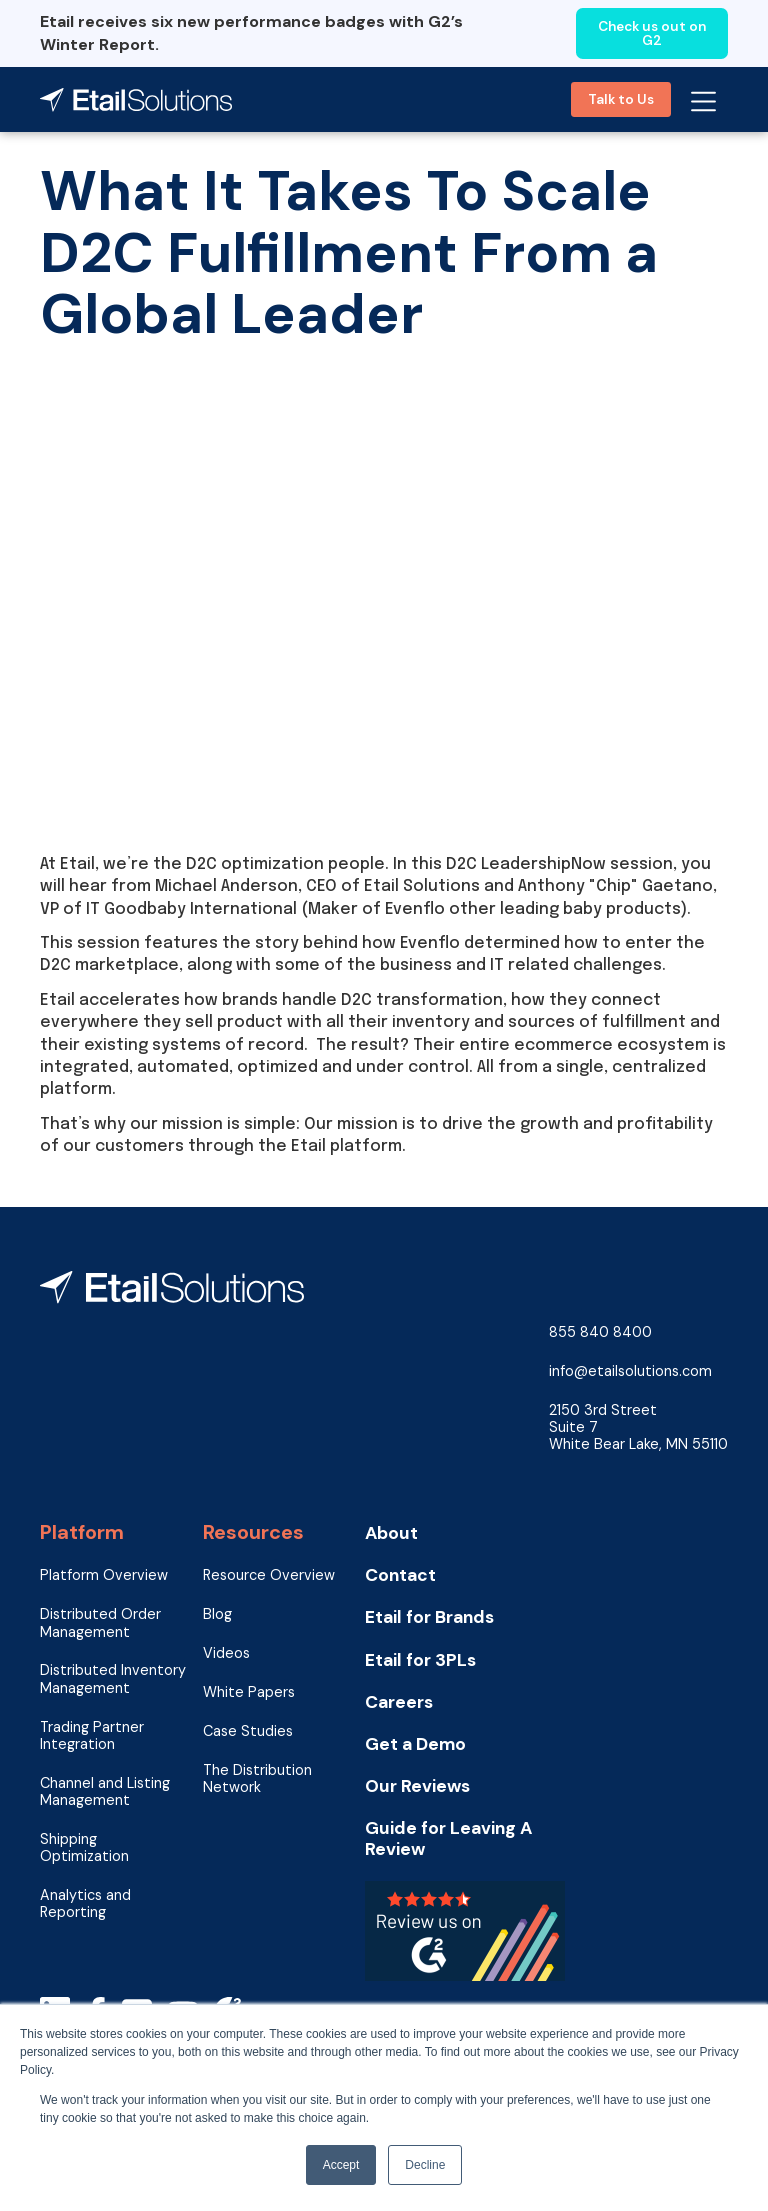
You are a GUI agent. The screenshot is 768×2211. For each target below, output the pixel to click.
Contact (400, 1575)
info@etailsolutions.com (630, 1371)
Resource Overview (269, 1575)
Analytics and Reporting (85, 1904)
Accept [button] (341, 2165)
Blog (217, 1614)
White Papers (249, 1692)
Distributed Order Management (100, 1623)
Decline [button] (425, 2165)
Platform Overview (104, 1575)
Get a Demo (415, 1744)
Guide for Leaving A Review (448, 1839)
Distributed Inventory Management (113, 1679)
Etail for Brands (429, 1617)
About (391, 1533)
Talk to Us (621, 99)
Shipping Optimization (84, 1848)
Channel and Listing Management (105, 1792)
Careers (399, 1702)
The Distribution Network (257, 1779)
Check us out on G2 (652, 33)
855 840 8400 (600, 1332)
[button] (703, 99)
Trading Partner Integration (92, 1736)
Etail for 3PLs (420, 1660)
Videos (226, 1653)
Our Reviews (417, 1786)
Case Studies (248, 1731)
